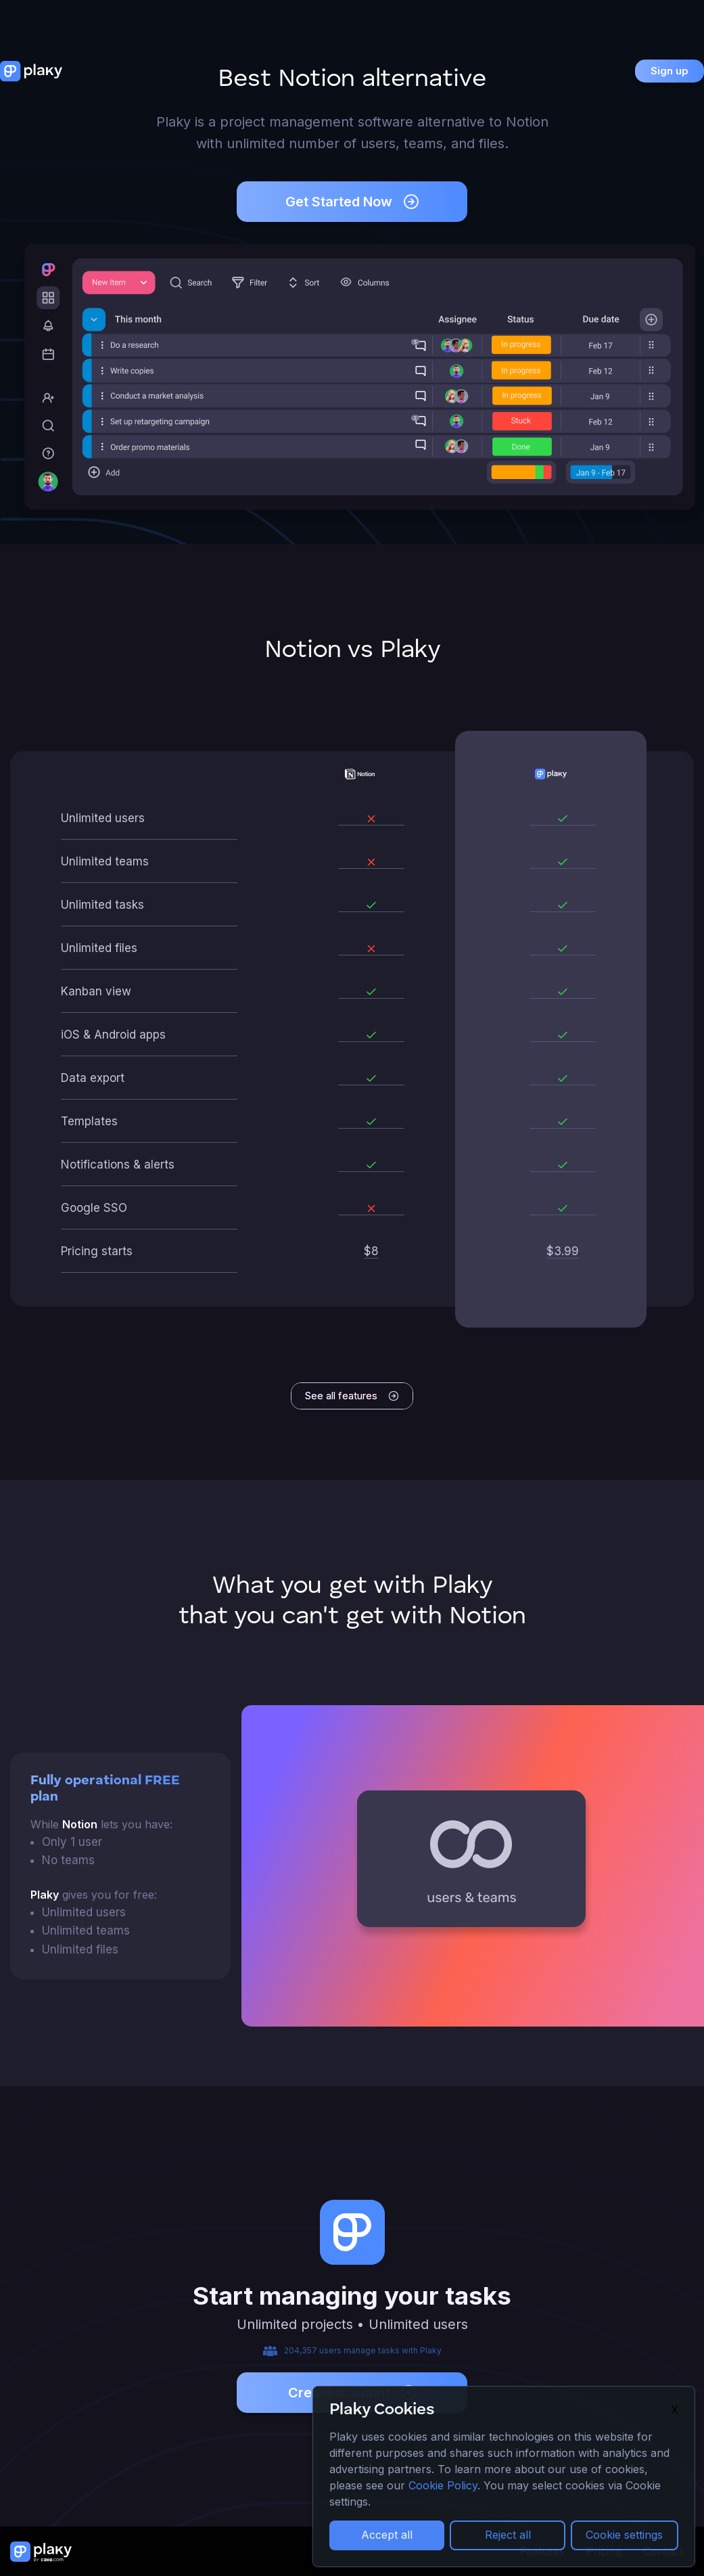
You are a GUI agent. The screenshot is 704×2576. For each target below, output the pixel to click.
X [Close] (674, 2409)
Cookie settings (624, 2534)
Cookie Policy (442, 2485)
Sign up (669, 70)
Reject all (508, 2534)
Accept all (387, 2534)
